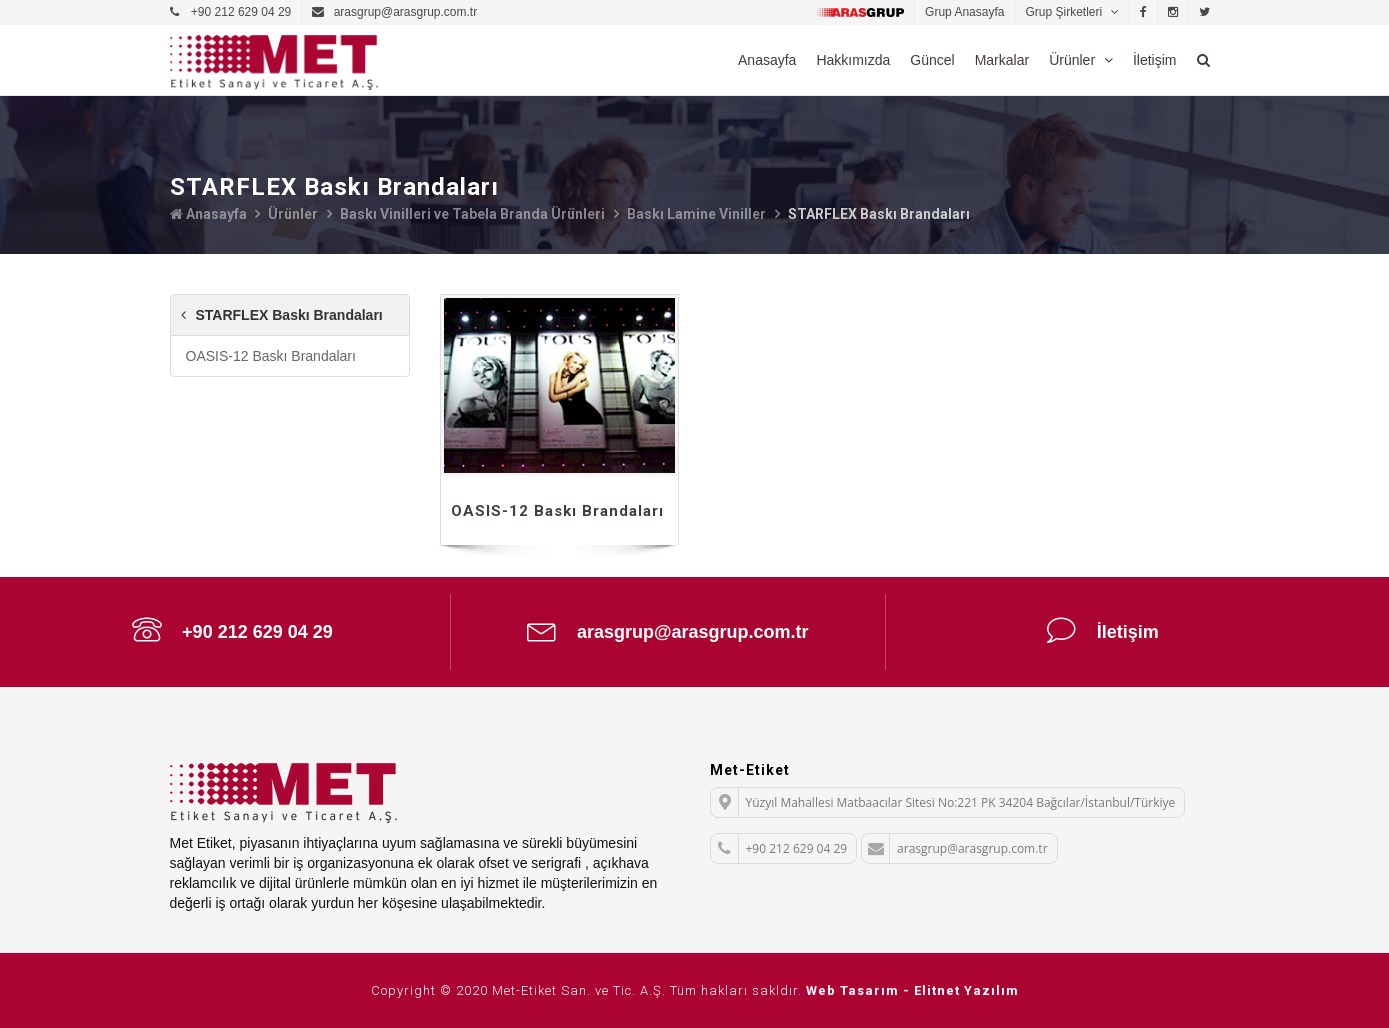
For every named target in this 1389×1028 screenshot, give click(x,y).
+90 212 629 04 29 (232, 630)
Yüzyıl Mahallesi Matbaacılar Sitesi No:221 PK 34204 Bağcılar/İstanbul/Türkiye (943, 802)
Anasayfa (767, 60)
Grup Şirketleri (1065, 12)
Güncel (932, 60)
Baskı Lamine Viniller (696, 214)
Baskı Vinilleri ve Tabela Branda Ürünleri (472, 214)
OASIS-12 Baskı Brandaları (271, 356)
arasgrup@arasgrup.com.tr (668, 630)
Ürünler (1074, 60)
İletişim (1155, 60)
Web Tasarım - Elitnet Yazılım (912, 990)
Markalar (1002, 60)
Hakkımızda (853, 60)
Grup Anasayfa (964, 12)
